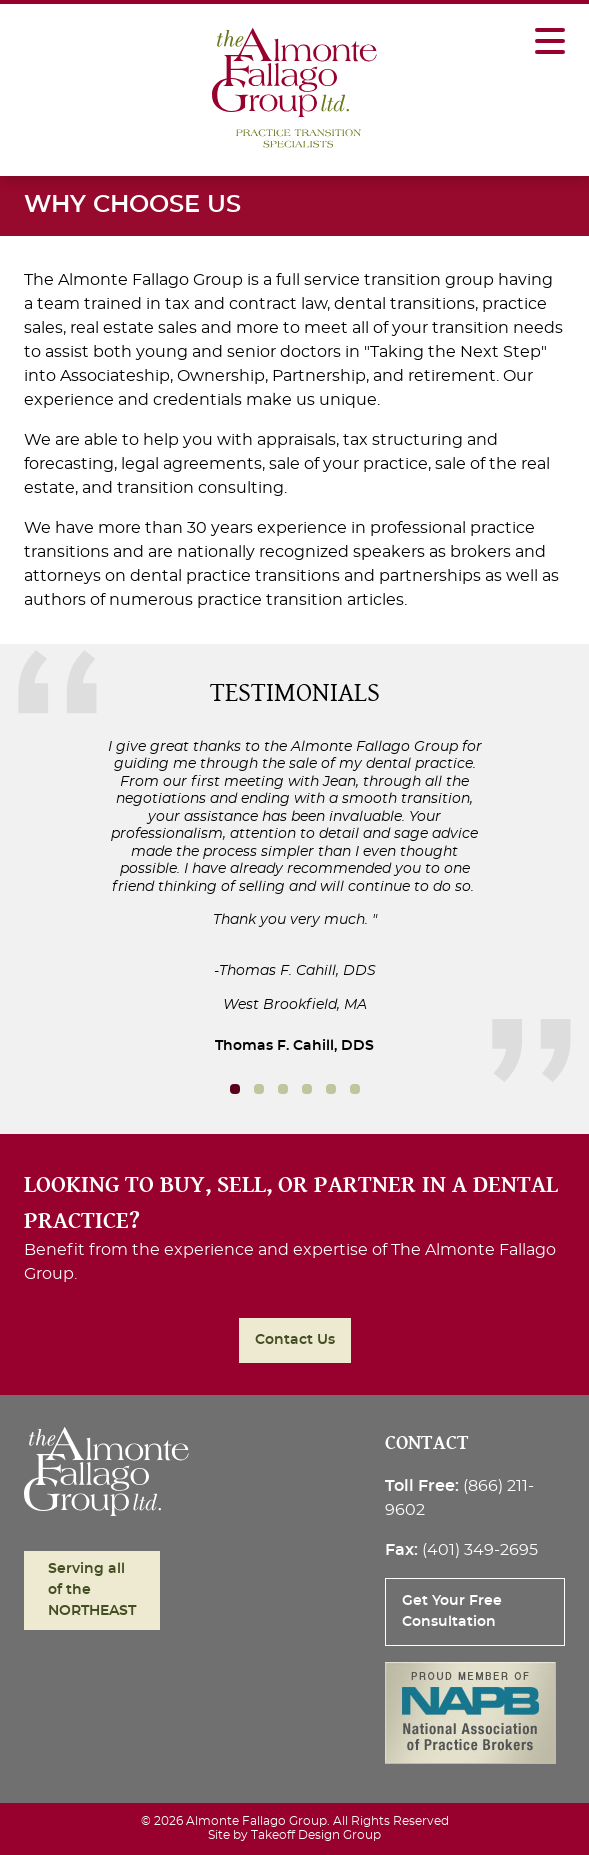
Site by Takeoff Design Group (294, 1835)
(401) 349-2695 (480, 1550)
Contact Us (295, 1340)
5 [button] (355, 1089)
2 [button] (283, 1089)
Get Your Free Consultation (452, 1611)
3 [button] (307, 1089)
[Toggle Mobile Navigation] (550, 31)
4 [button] (331, 1089)
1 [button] (259, 1089)
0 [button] (235, 1089)
